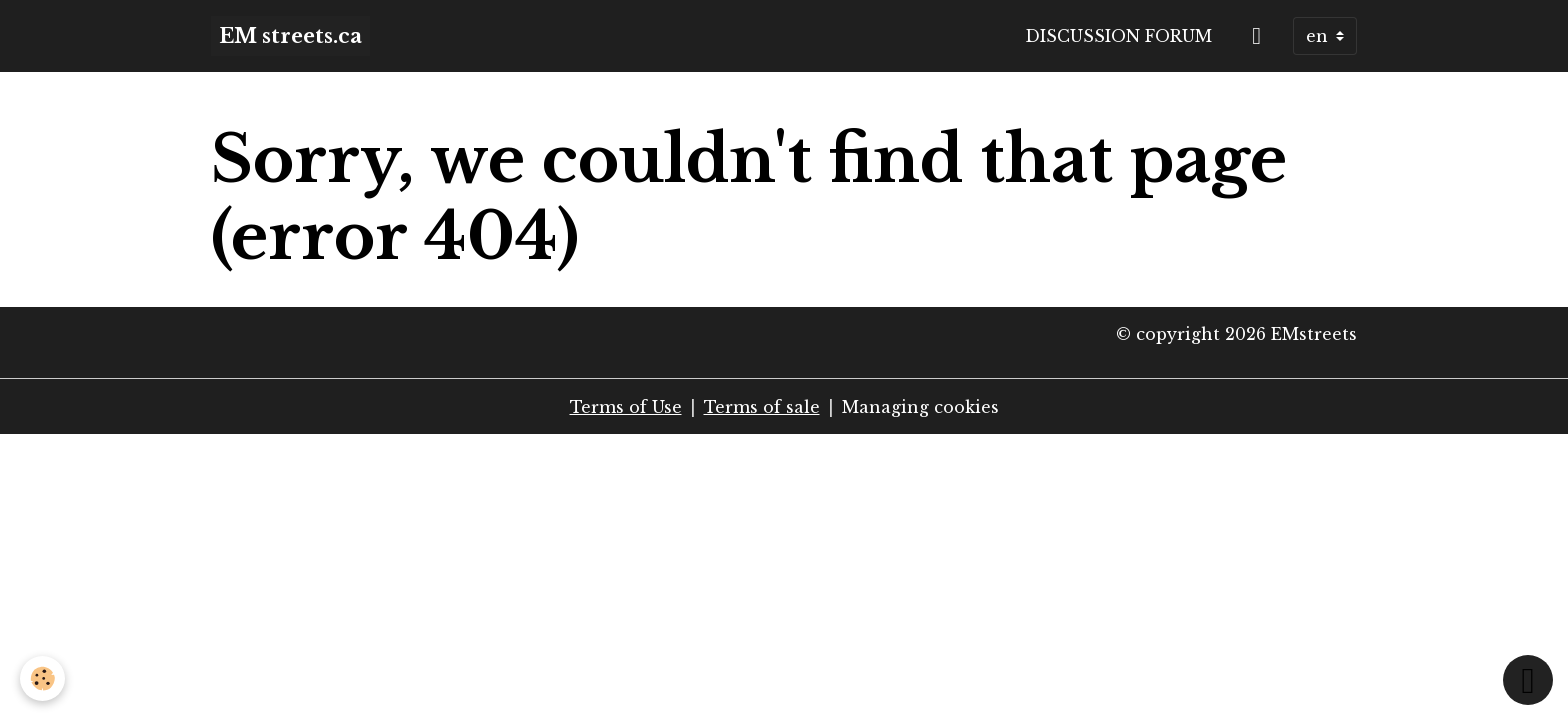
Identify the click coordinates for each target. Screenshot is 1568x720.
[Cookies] (42, 678)
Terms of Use (626, 407)
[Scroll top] (1528, 680)
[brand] (290, 36)
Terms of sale (762, 407)
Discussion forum (1118, 36)
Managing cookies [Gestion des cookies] (920, 407)
